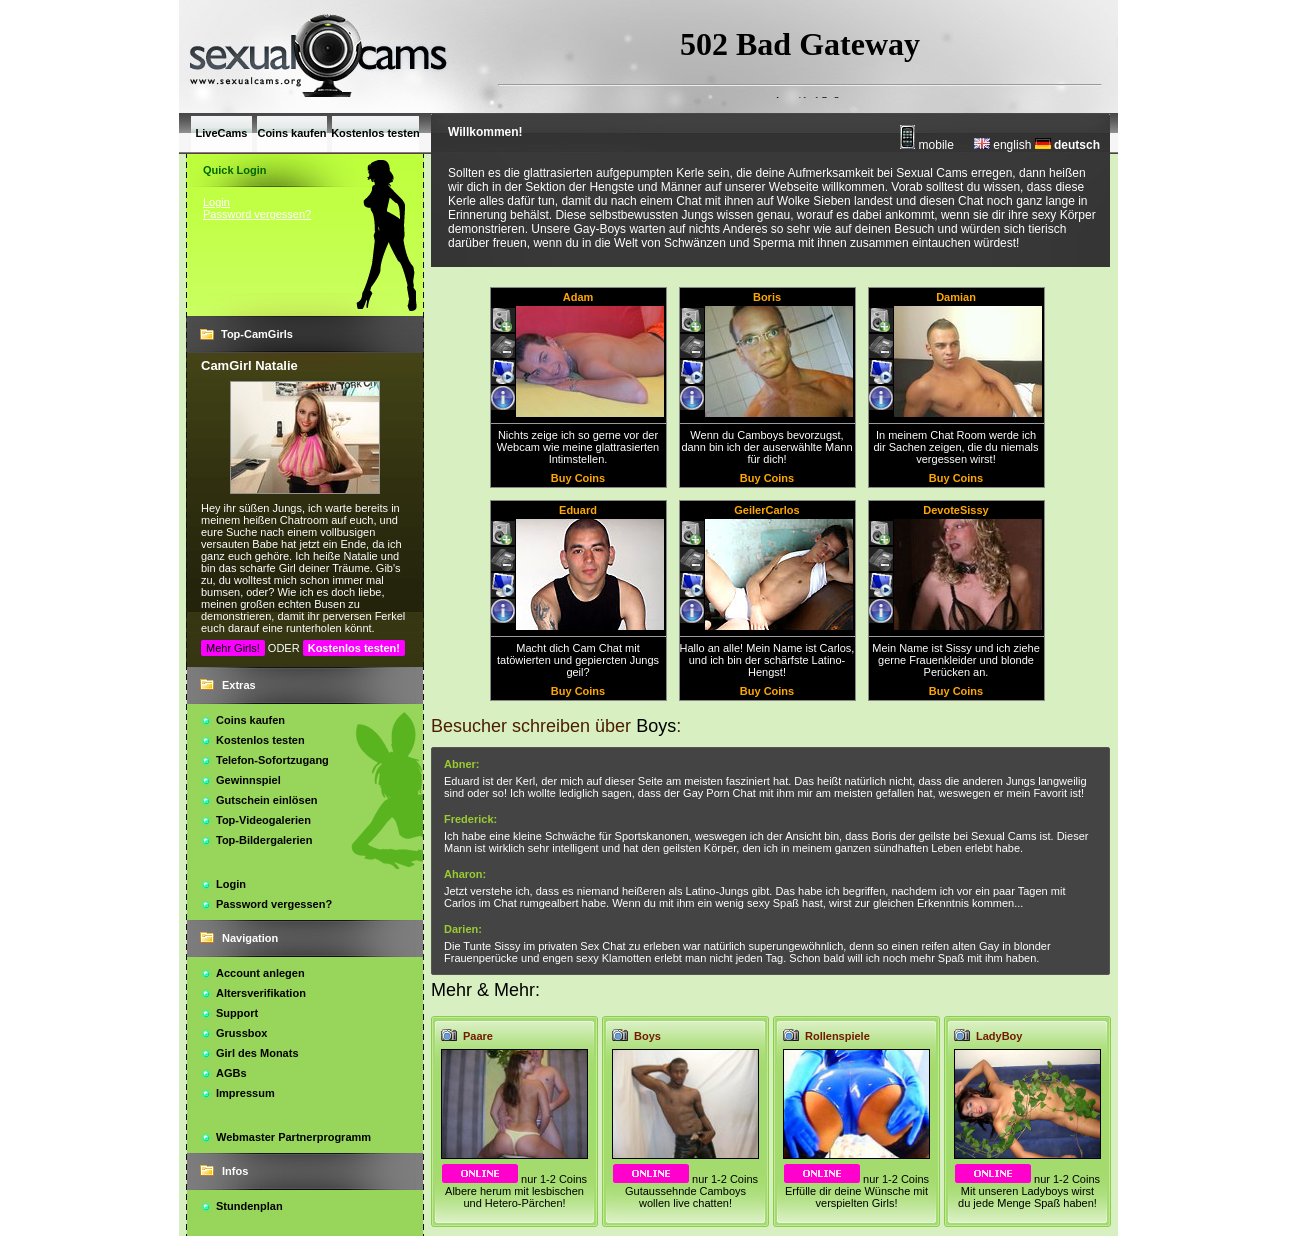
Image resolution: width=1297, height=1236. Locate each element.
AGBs (231, 1073)
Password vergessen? (257, 214)
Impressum (245, 1093)
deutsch (1067, 145)
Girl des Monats (257, 1053)
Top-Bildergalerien (264, 840)
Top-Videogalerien (263, 820)
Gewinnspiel (248, 780)
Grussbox (241, 1033)
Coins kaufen (250, 720)
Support (237, 1013)
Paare (478, 1036)
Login (216, 202)
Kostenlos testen (260, 740)
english (1002, 145)
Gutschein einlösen (266, 800)
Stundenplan (249, 1206)
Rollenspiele (837, 1036)
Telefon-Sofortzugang (272, 760)
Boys (647, 1036)
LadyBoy (999, 1036)
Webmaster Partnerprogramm (293, 1137)
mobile (927, 145)
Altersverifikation (261, 993)
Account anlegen (260, 973)
